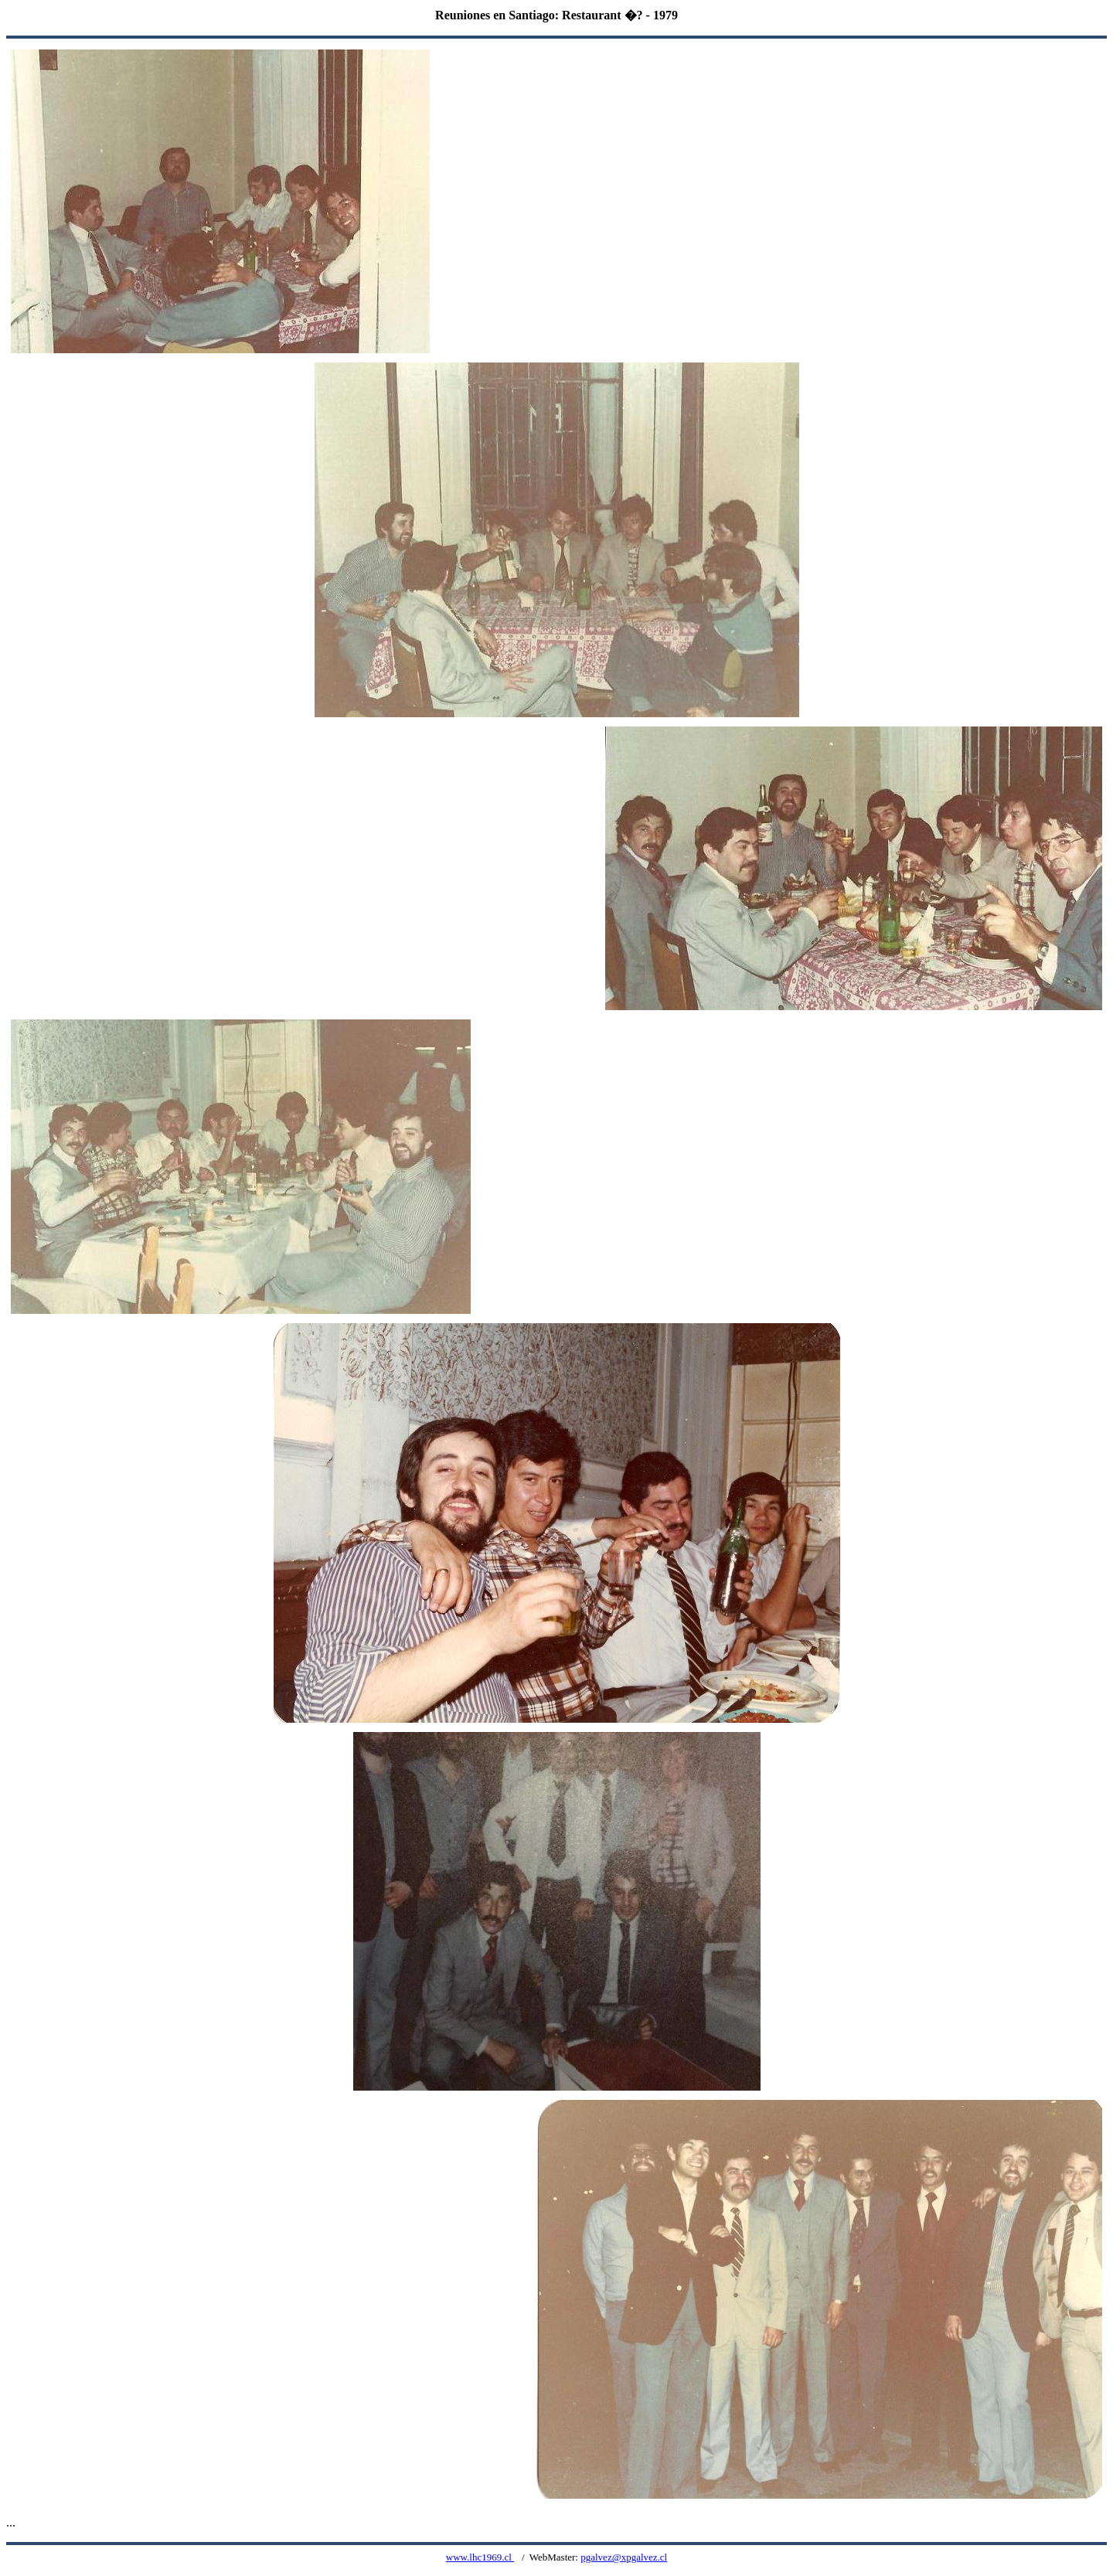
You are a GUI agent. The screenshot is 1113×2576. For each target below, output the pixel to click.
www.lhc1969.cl (480, 2557)
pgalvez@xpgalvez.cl (623, 2557)
